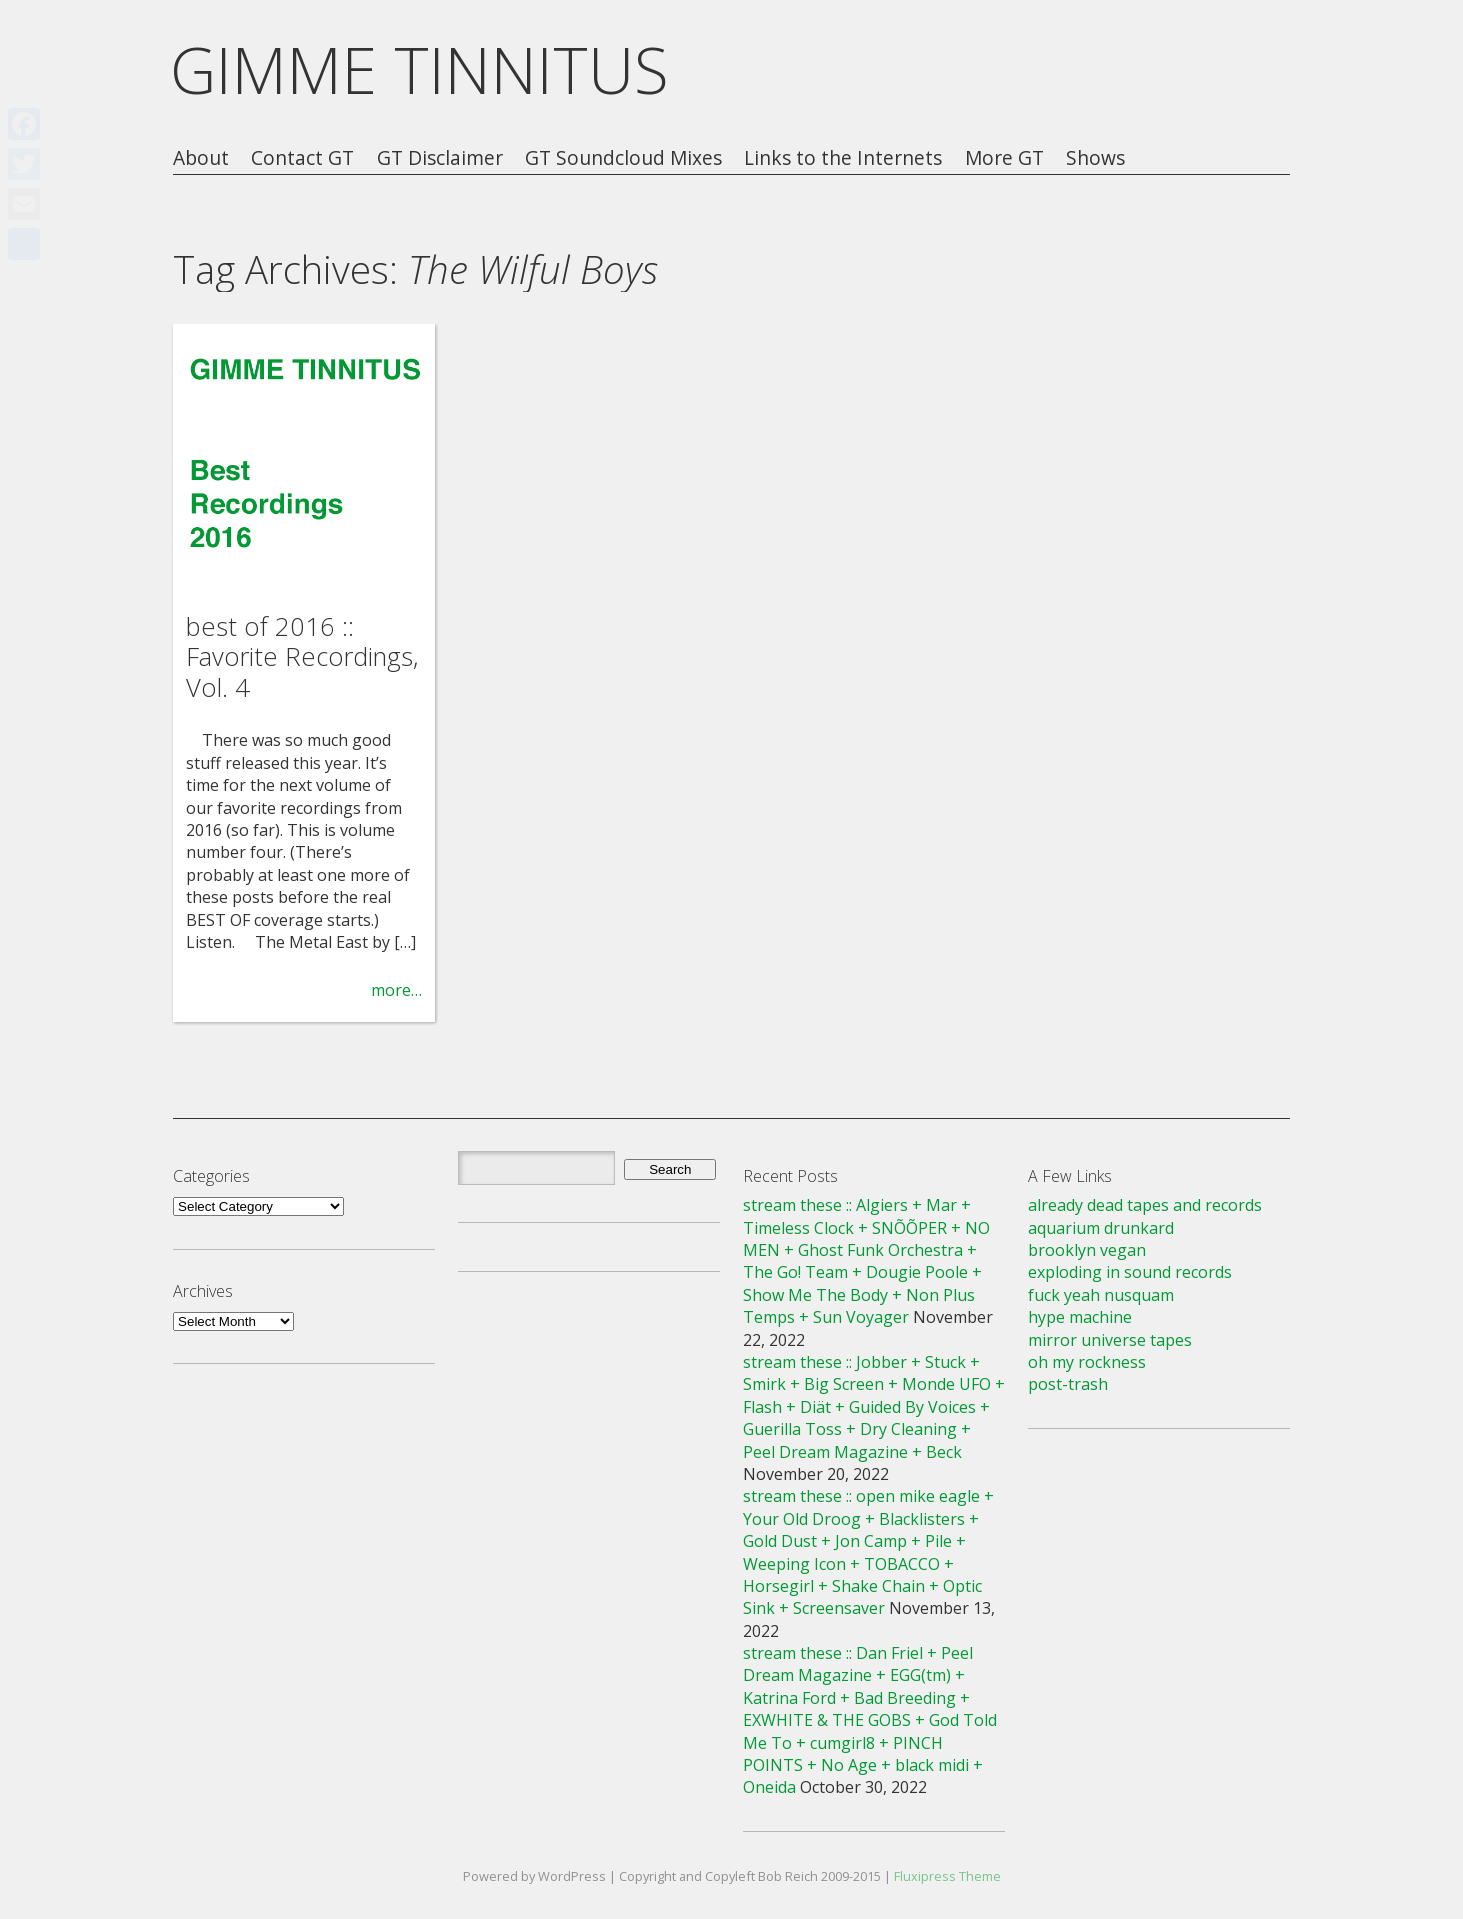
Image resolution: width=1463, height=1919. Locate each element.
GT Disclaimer (440, 158)
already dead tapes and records (1145, 1205)
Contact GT (302, 158)
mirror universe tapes (1110, 1340)
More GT (1004, 158)
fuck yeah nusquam (1101, 1295)
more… (396, 990)
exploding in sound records (1130, 1272)
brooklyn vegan (1087, 1250)
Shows (1095, 158)
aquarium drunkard (1101, 1228)
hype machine (1080, 1317)
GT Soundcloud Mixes (623, 158)
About (201, 158)
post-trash (1068, 1384)
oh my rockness (1087, 1362)
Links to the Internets (843, 158)
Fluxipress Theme (947, 1876)
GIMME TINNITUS (419, 69)
